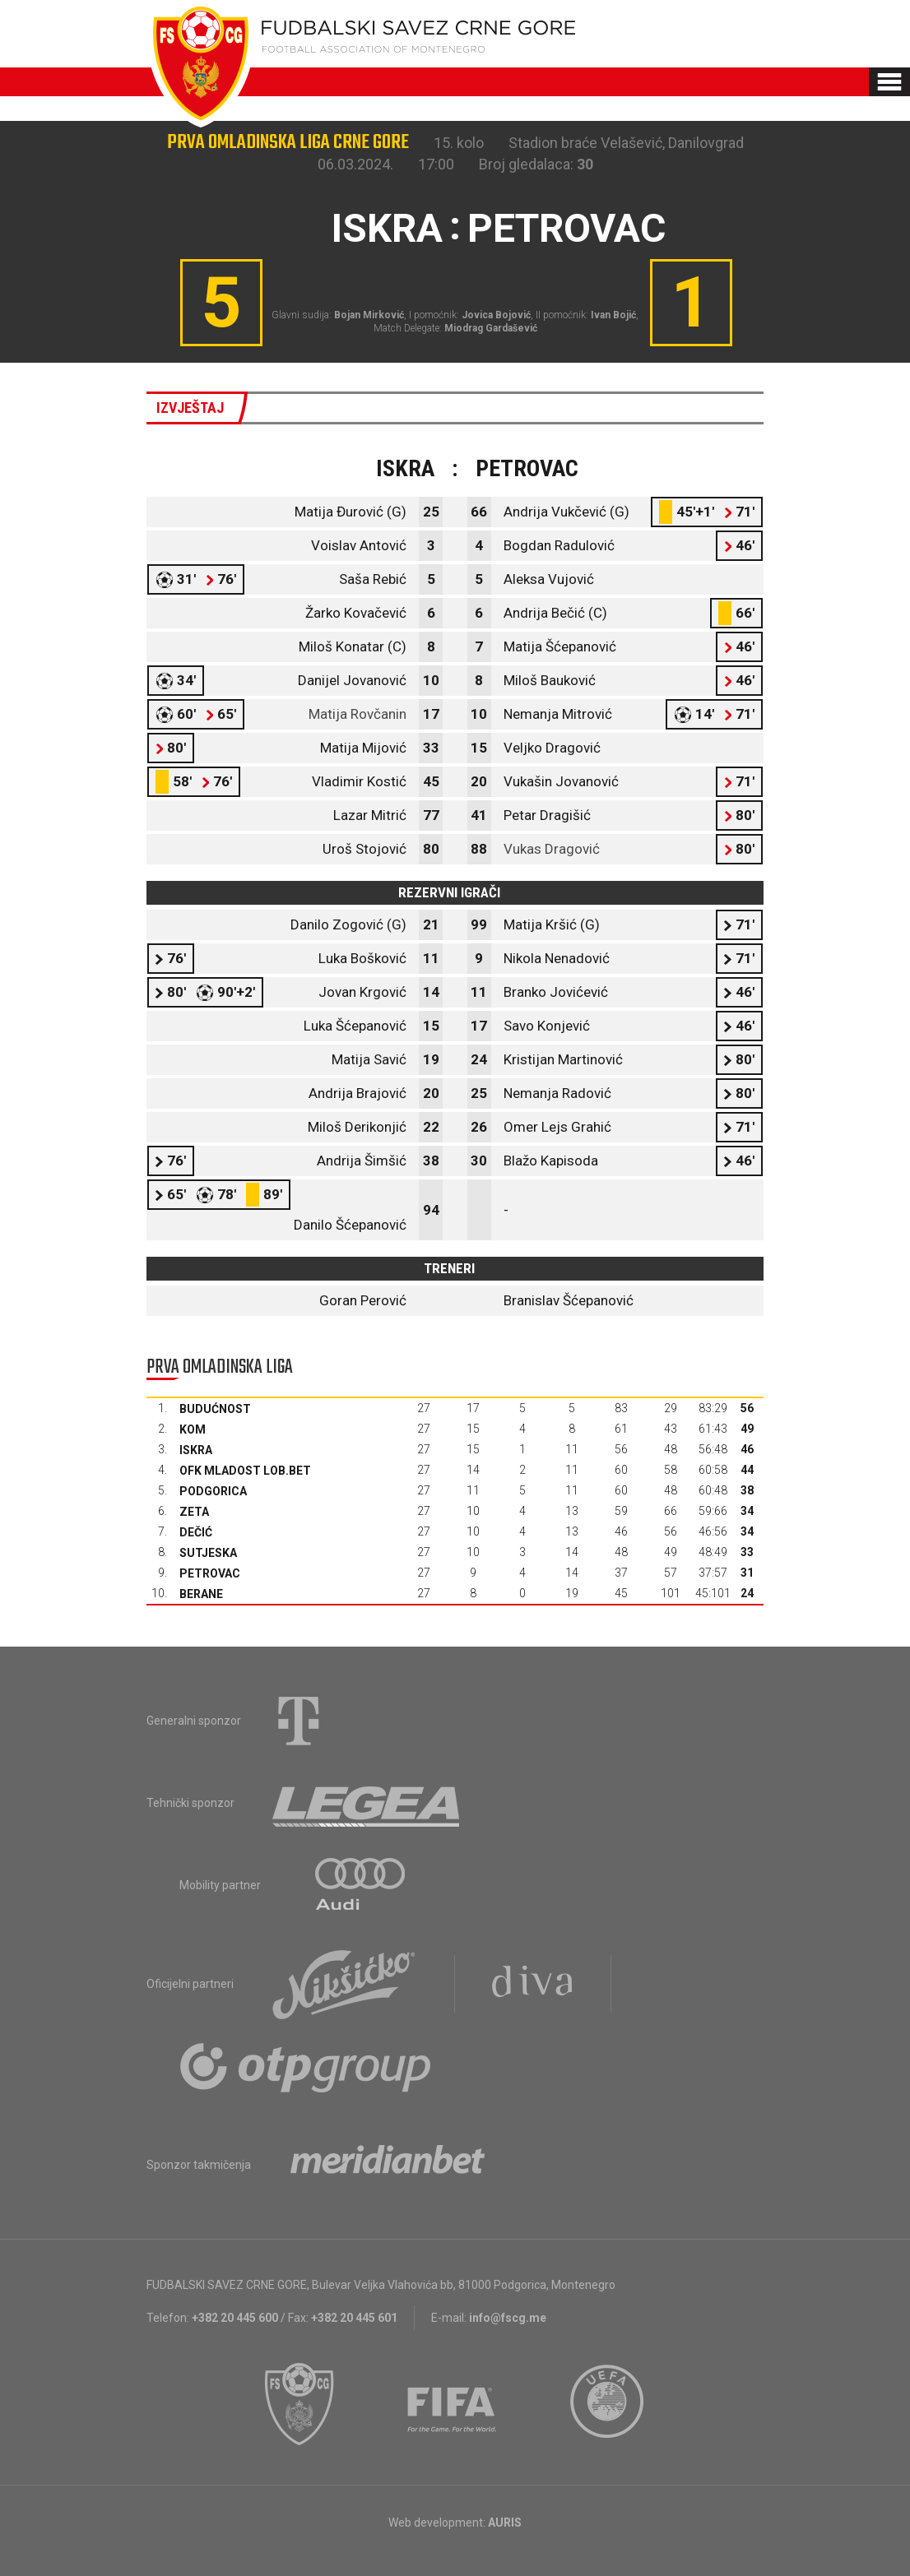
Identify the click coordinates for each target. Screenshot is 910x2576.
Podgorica (213, 1491)
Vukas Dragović (552, 849)
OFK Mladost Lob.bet (245, 1470)
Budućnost (215, 1408)
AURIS (505, 2522)
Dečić (195, 1532)
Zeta (194, 1511)
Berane (201, 1594)
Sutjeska (208, 1552)
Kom (192, 1429)
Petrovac (209, 1573)
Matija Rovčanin (357, 714)
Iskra (195, 1450)
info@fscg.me (507, 2317)
